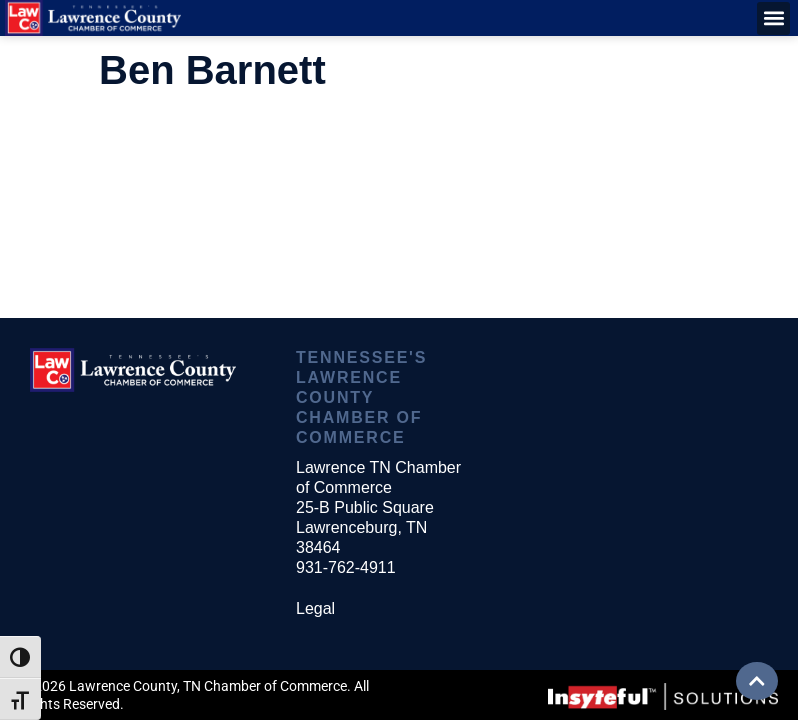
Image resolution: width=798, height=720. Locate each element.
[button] (773, 18)
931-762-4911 (346, 567)
